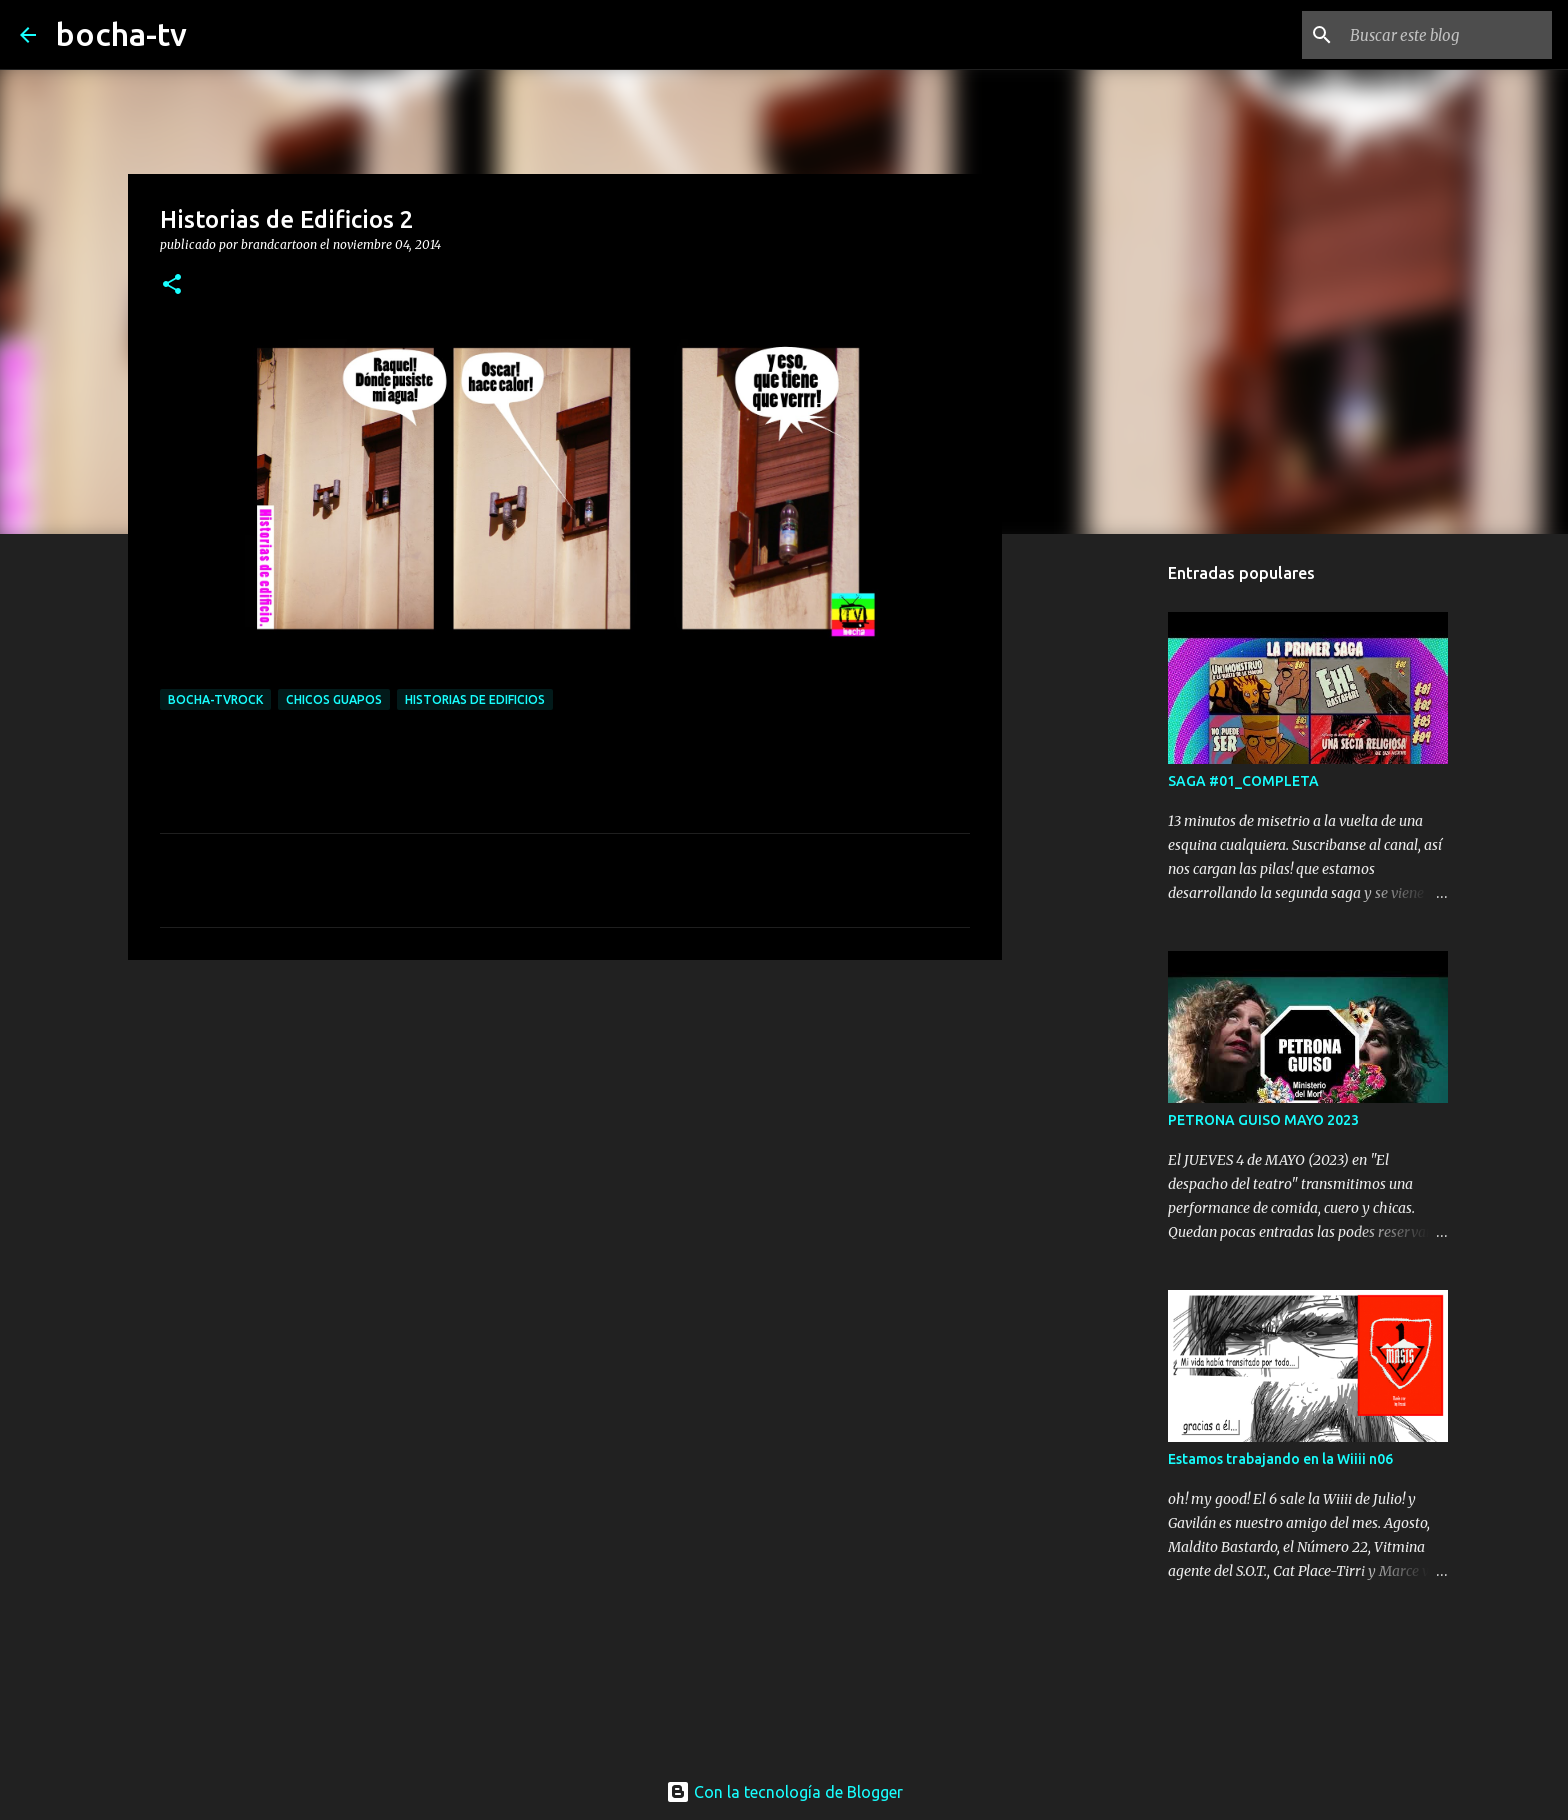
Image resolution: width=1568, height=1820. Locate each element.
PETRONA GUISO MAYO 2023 (1263, 1120)
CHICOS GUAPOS (334, 699)
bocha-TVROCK (215, 699)
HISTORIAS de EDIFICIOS (475, 699)
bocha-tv (121, 34)
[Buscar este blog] (1447, 35)
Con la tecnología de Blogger (784, 1792)
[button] (172, 285)
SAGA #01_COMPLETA (1243, 781)
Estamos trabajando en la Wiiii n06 (1280, 1459)
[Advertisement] (565, 1130)
